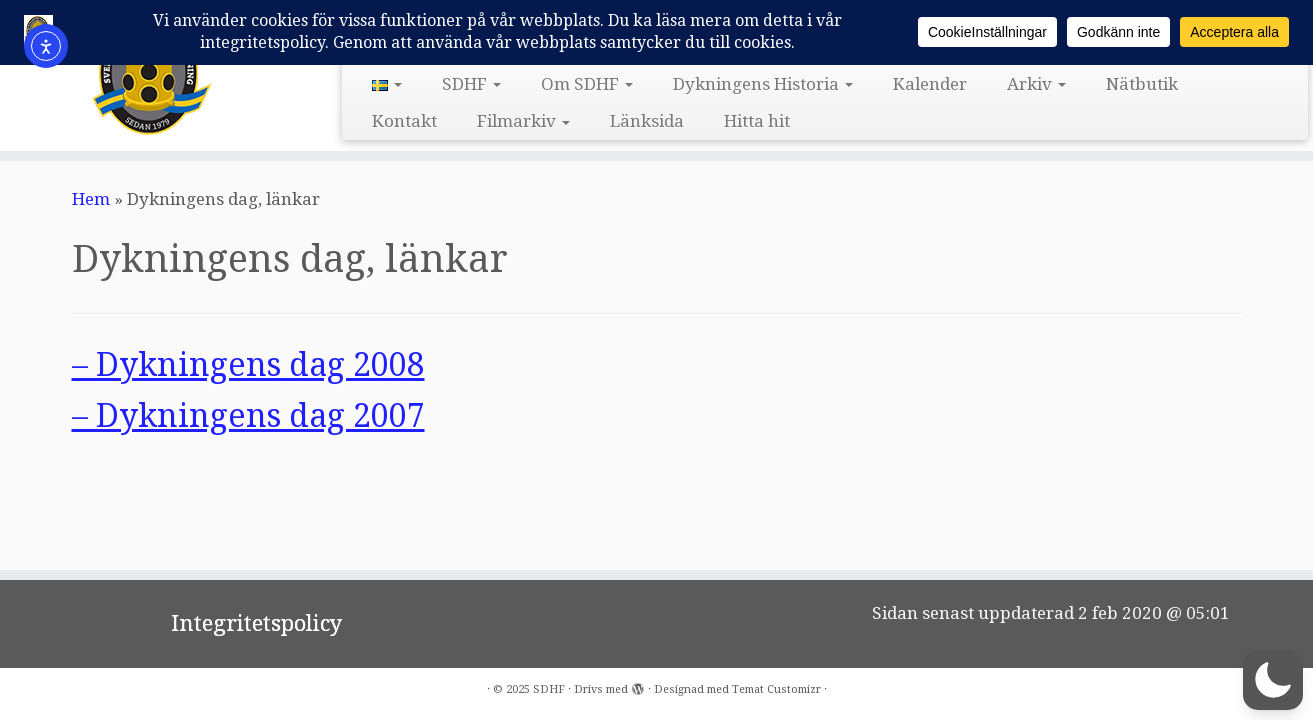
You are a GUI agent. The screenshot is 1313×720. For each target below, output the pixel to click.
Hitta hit (757, 121)
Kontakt (404, 121)
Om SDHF (587, 84)
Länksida (647, 121)
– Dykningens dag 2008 (248, 365)
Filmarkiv (523, 121)
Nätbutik (1142, 84)
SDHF (471, 84)
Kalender (930, 84)
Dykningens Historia (763, 84)
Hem (91, 199)
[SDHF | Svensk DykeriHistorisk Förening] (151, 73)
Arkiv (1036, 84)
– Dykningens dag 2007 (248, 416)
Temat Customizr (776, 689)
